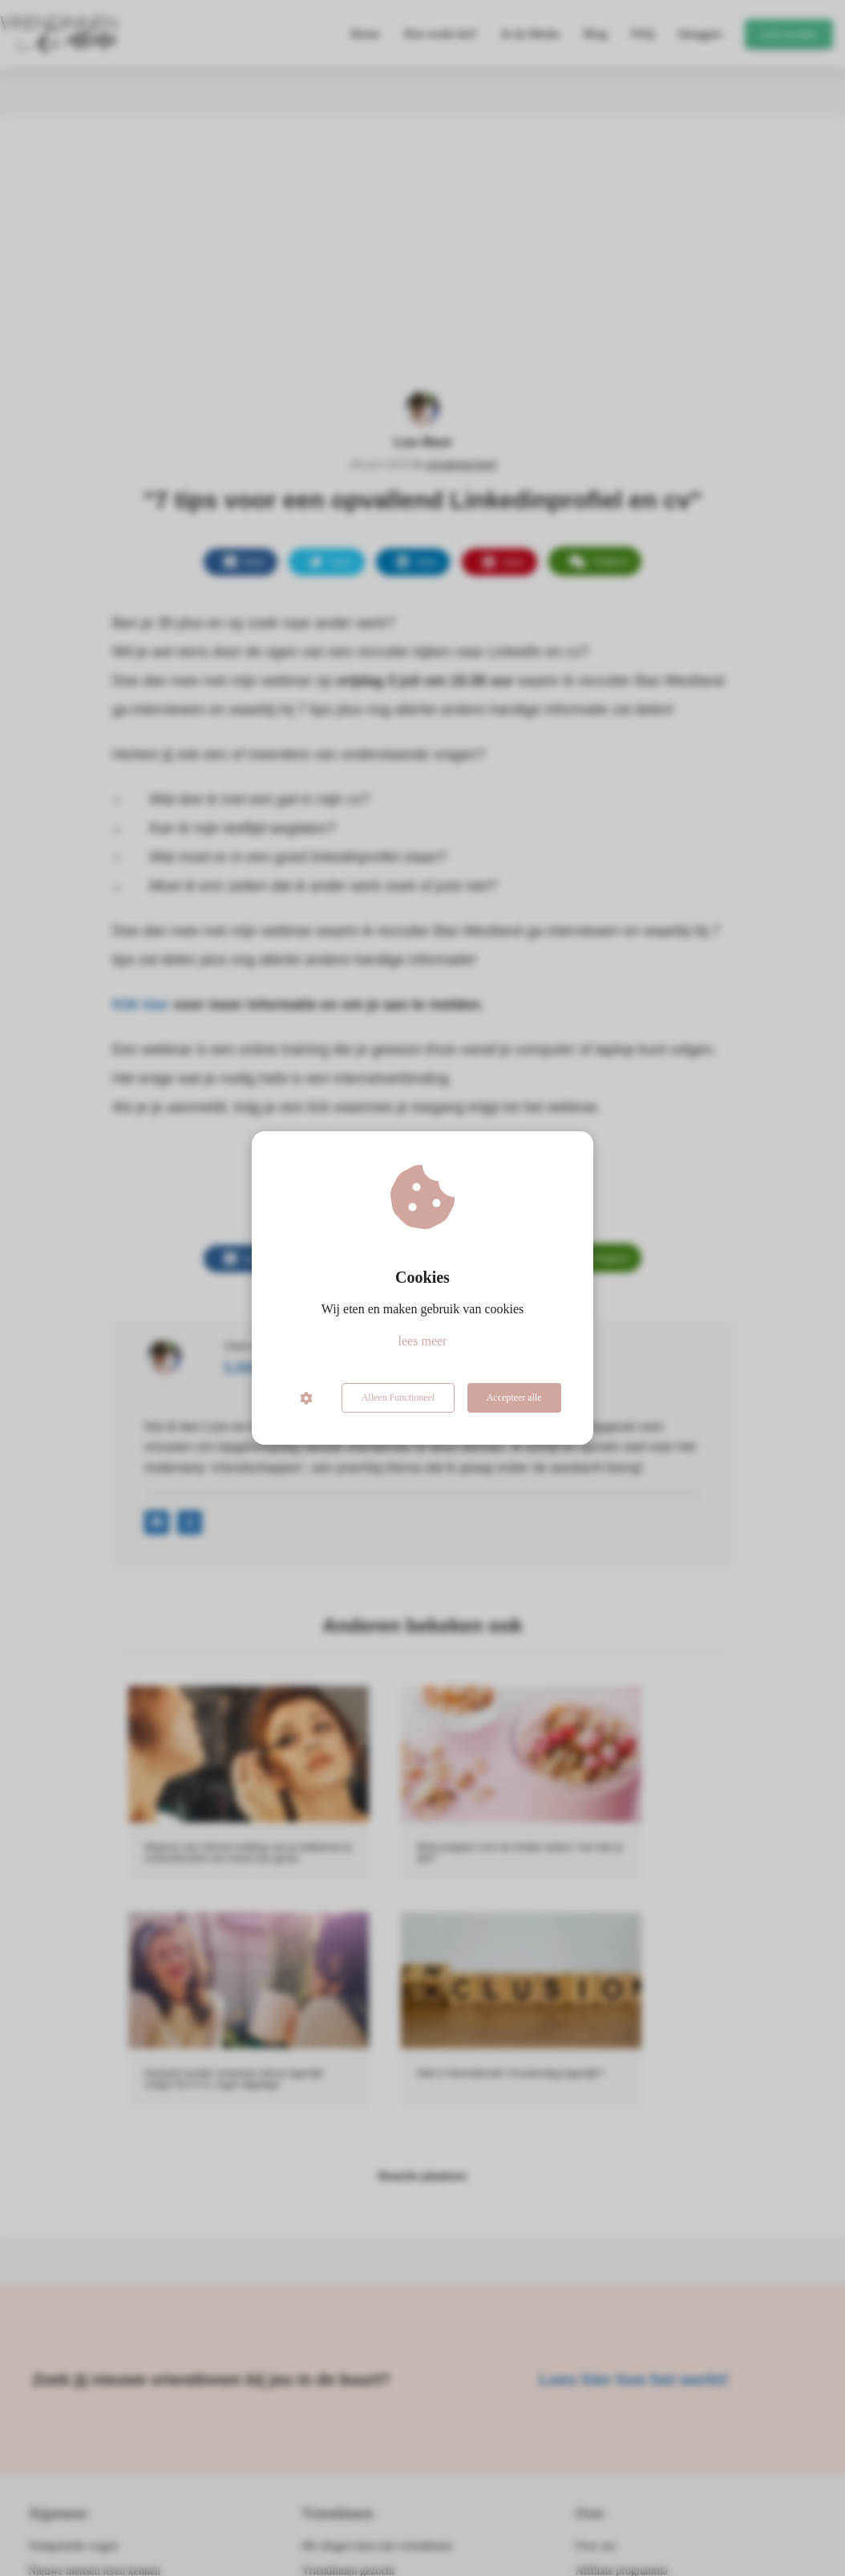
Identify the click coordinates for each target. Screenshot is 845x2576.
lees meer (422, 1341)
